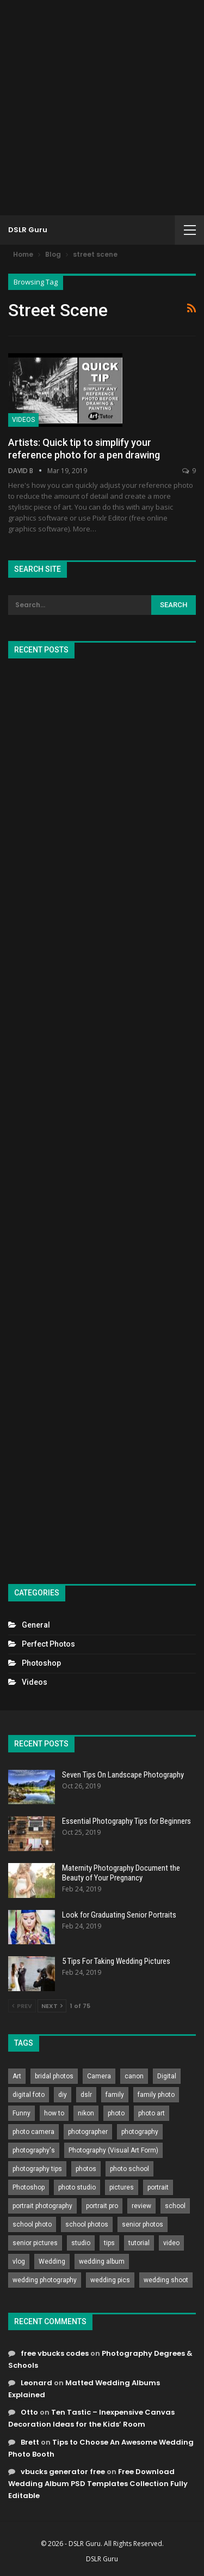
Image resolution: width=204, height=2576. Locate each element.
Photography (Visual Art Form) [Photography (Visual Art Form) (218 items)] (113, 2150)
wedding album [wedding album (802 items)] (102, 2261)
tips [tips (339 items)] (109, 2243)
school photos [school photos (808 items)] (86, 2224)
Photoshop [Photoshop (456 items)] (29, 2187)
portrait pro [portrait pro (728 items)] (102, 2206)
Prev (22, 2005)
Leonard (36, 2383)
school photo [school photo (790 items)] (32, 2224)
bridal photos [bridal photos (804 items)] (54, 2076)
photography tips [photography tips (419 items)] (37, 2169)
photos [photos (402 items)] (86, 2169)
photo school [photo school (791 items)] (129, 2169)
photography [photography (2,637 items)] (139, 2132)
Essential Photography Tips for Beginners (126, 1821)
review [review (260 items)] (141, 2206)
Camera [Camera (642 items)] (99, 2076)
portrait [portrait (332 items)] (158, 2187)
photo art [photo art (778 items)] (151, 2113)
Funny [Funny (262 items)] (21, 2113)
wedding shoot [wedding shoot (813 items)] (166, 2280)
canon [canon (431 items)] (134, 2076)
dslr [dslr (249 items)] (86, 2095)
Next (52, 2005)
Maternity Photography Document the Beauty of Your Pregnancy (121, 1873)
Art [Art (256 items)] (17, 2076)
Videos (23, 420)
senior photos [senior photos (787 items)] (142, 2224)
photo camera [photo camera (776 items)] (33, 2132)
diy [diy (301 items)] (62, 2095)
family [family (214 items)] (115, 2095)
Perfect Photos (48, 1644)
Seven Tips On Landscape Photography (123, 1775)
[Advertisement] (102, 107)
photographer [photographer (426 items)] (88, 2132)
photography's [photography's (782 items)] (34, 2150)
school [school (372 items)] (175, 2206)
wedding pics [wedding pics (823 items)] (110, 2280)
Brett (30, 2442)
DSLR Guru (27, 230)
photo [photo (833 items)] (116, 2113)
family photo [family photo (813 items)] (156, 2095)
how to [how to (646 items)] (54, 2113)
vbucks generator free (63, 2471)
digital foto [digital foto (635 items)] (29, 2095)
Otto (29, 2412)
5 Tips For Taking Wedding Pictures (116, 1961)
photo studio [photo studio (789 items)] (77, 2187)
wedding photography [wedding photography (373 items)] (45, 2280)
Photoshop (41, 1663)
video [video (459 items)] (171, 2243)
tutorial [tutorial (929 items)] (139, 2243)
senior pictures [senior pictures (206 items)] (35, 2243)
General (36, 1624)
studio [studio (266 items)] (80, 2243)
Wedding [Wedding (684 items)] (52, 2261)
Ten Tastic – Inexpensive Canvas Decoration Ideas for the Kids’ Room (91, 2418)
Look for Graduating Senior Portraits (119, 1915)
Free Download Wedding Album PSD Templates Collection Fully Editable (98, 2483)
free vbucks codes (55, 2353)
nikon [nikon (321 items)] (86, 2113)
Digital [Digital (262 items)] (166, 2076)
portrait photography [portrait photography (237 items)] (42, 2206)
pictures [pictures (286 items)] (121, 2187)
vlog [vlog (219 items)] (19, 2261)
